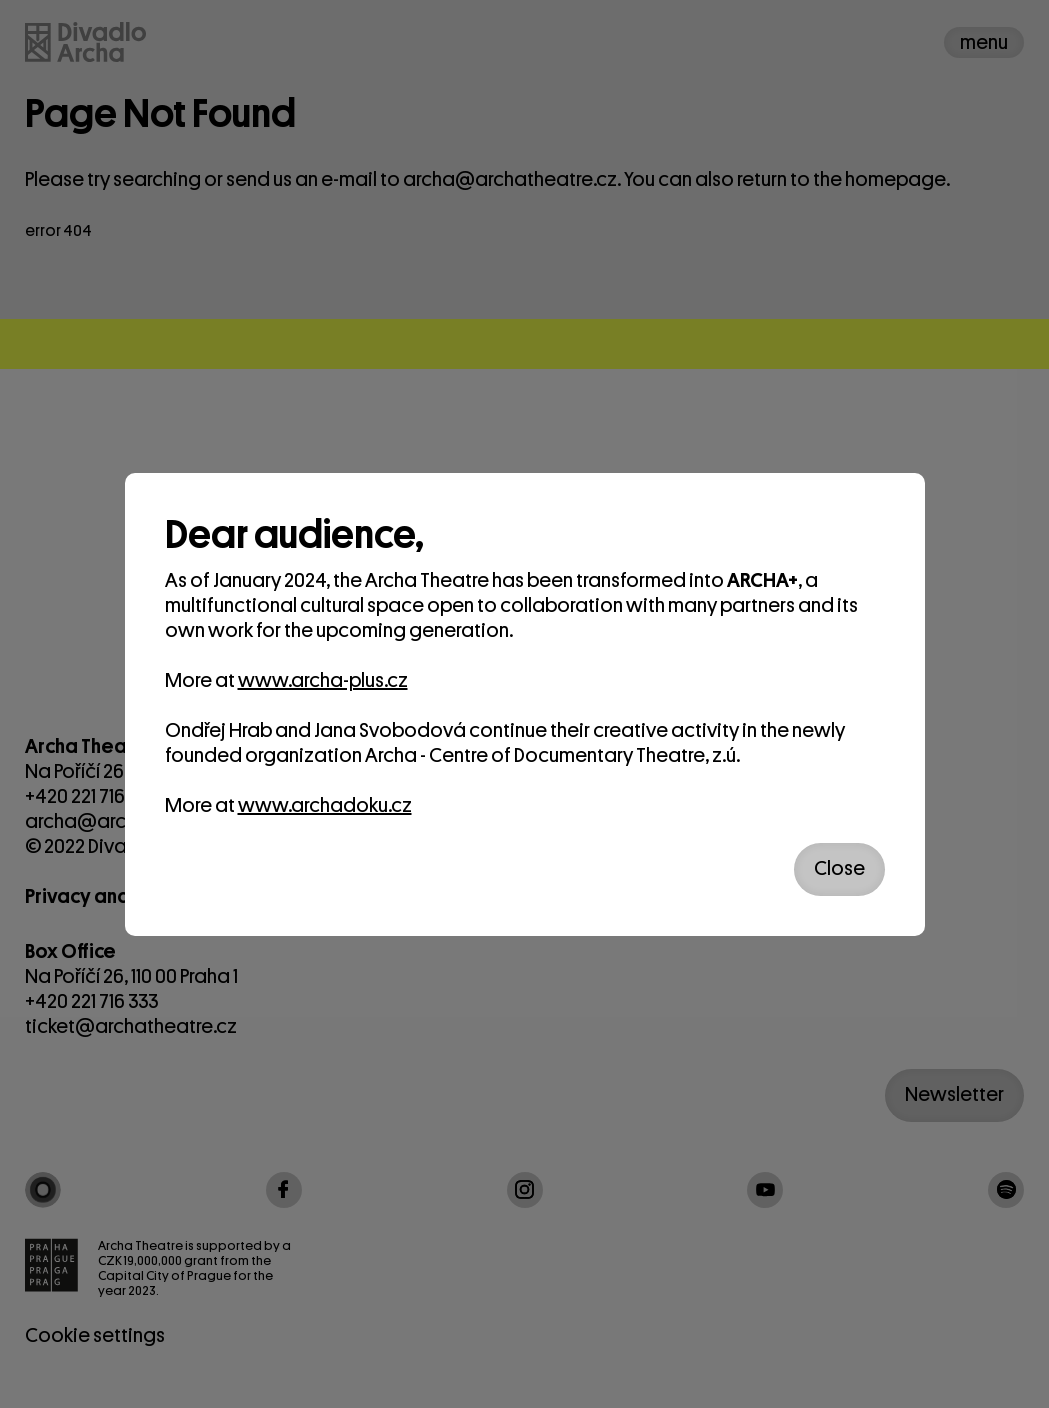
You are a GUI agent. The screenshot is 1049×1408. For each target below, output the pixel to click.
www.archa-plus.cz (323, 680)
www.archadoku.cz (325, 805)
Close (839, 868)
